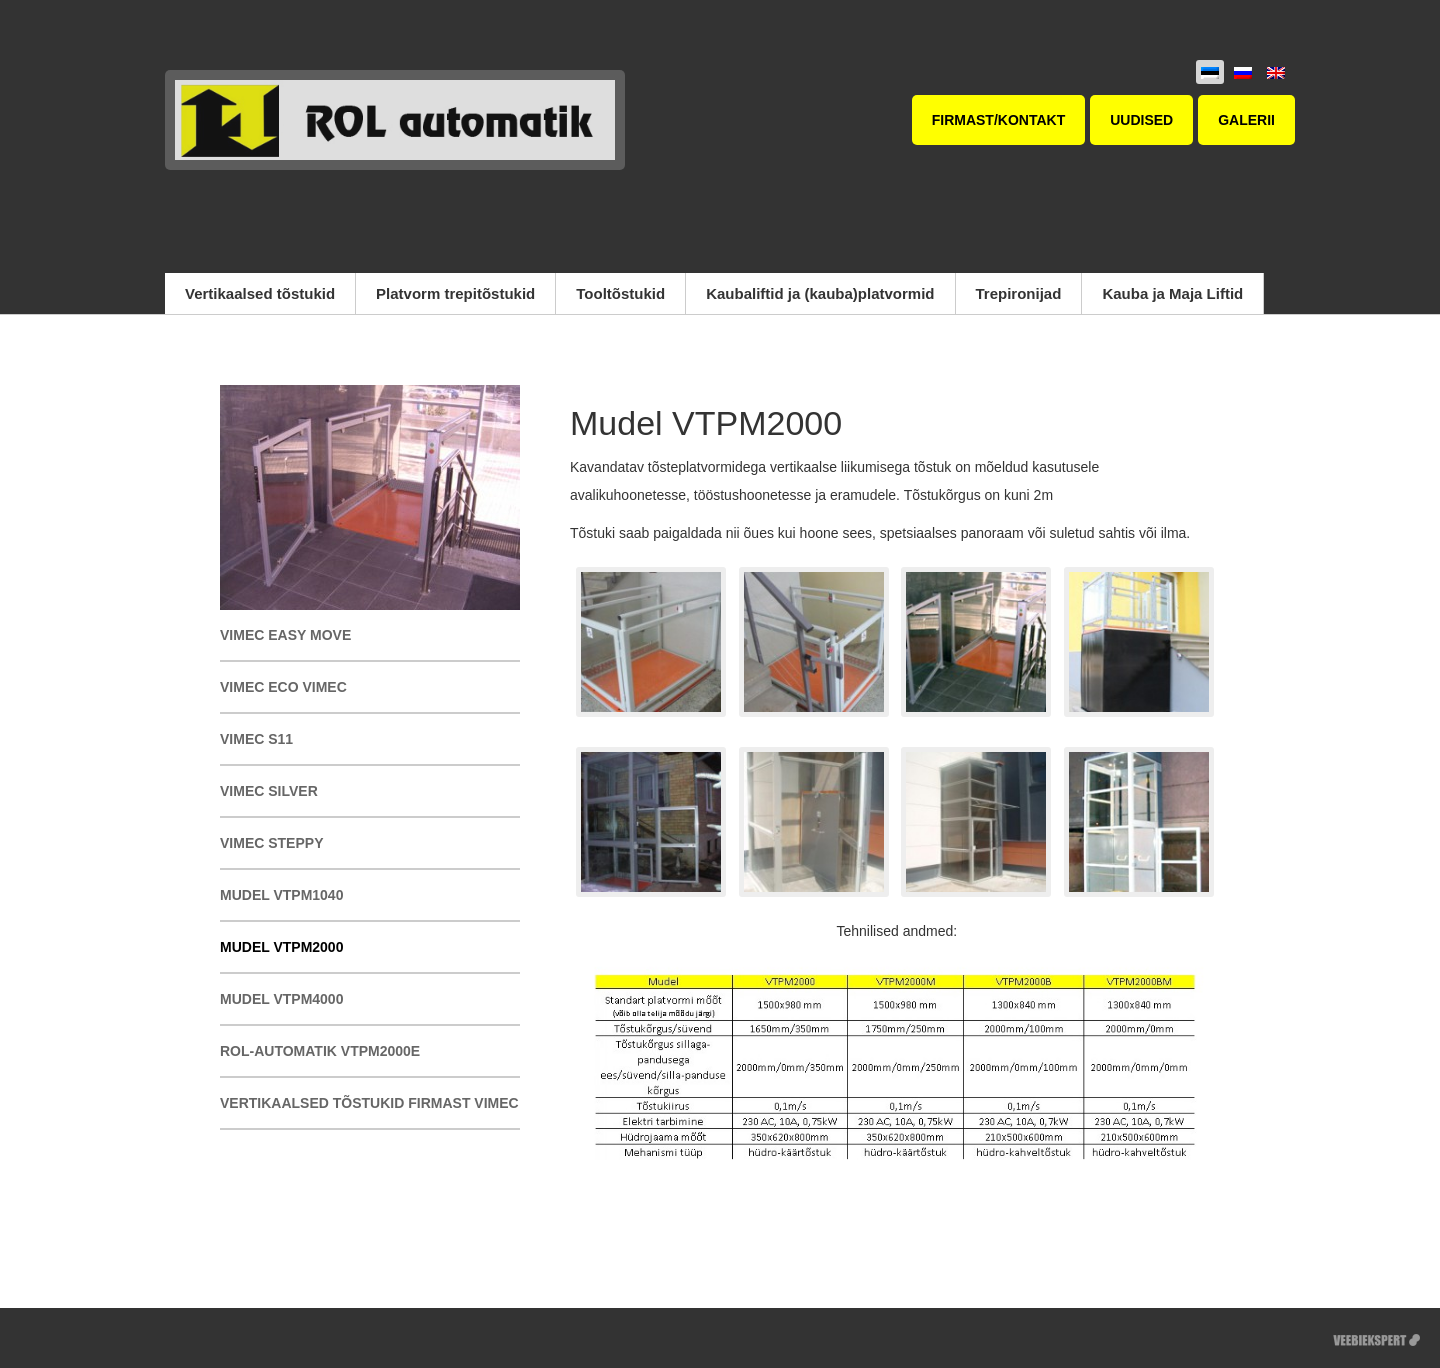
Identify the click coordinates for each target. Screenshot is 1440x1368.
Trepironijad (1019, 293)
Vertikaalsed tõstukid (260, 293)
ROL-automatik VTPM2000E (320, 1051)
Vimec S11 (256, 739)
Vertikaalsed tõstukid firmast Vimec (369, 1103)
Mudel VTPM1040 (281, 895)
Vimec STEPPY (271, 843)
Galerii (1246, 120)
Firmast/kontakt (999, 120)
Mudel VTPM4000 (281, 999)
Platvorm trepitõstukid (455, 293)
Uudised (1141, 120)
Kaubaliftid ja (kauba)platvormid (820, 293)
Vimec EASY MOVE (285, 635)
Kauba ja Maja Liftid (1172, 293)
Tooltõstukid (620, 293)
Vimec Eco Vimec (283, 687)
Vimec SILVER (269, 791)
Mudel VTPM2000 (281, 947)
